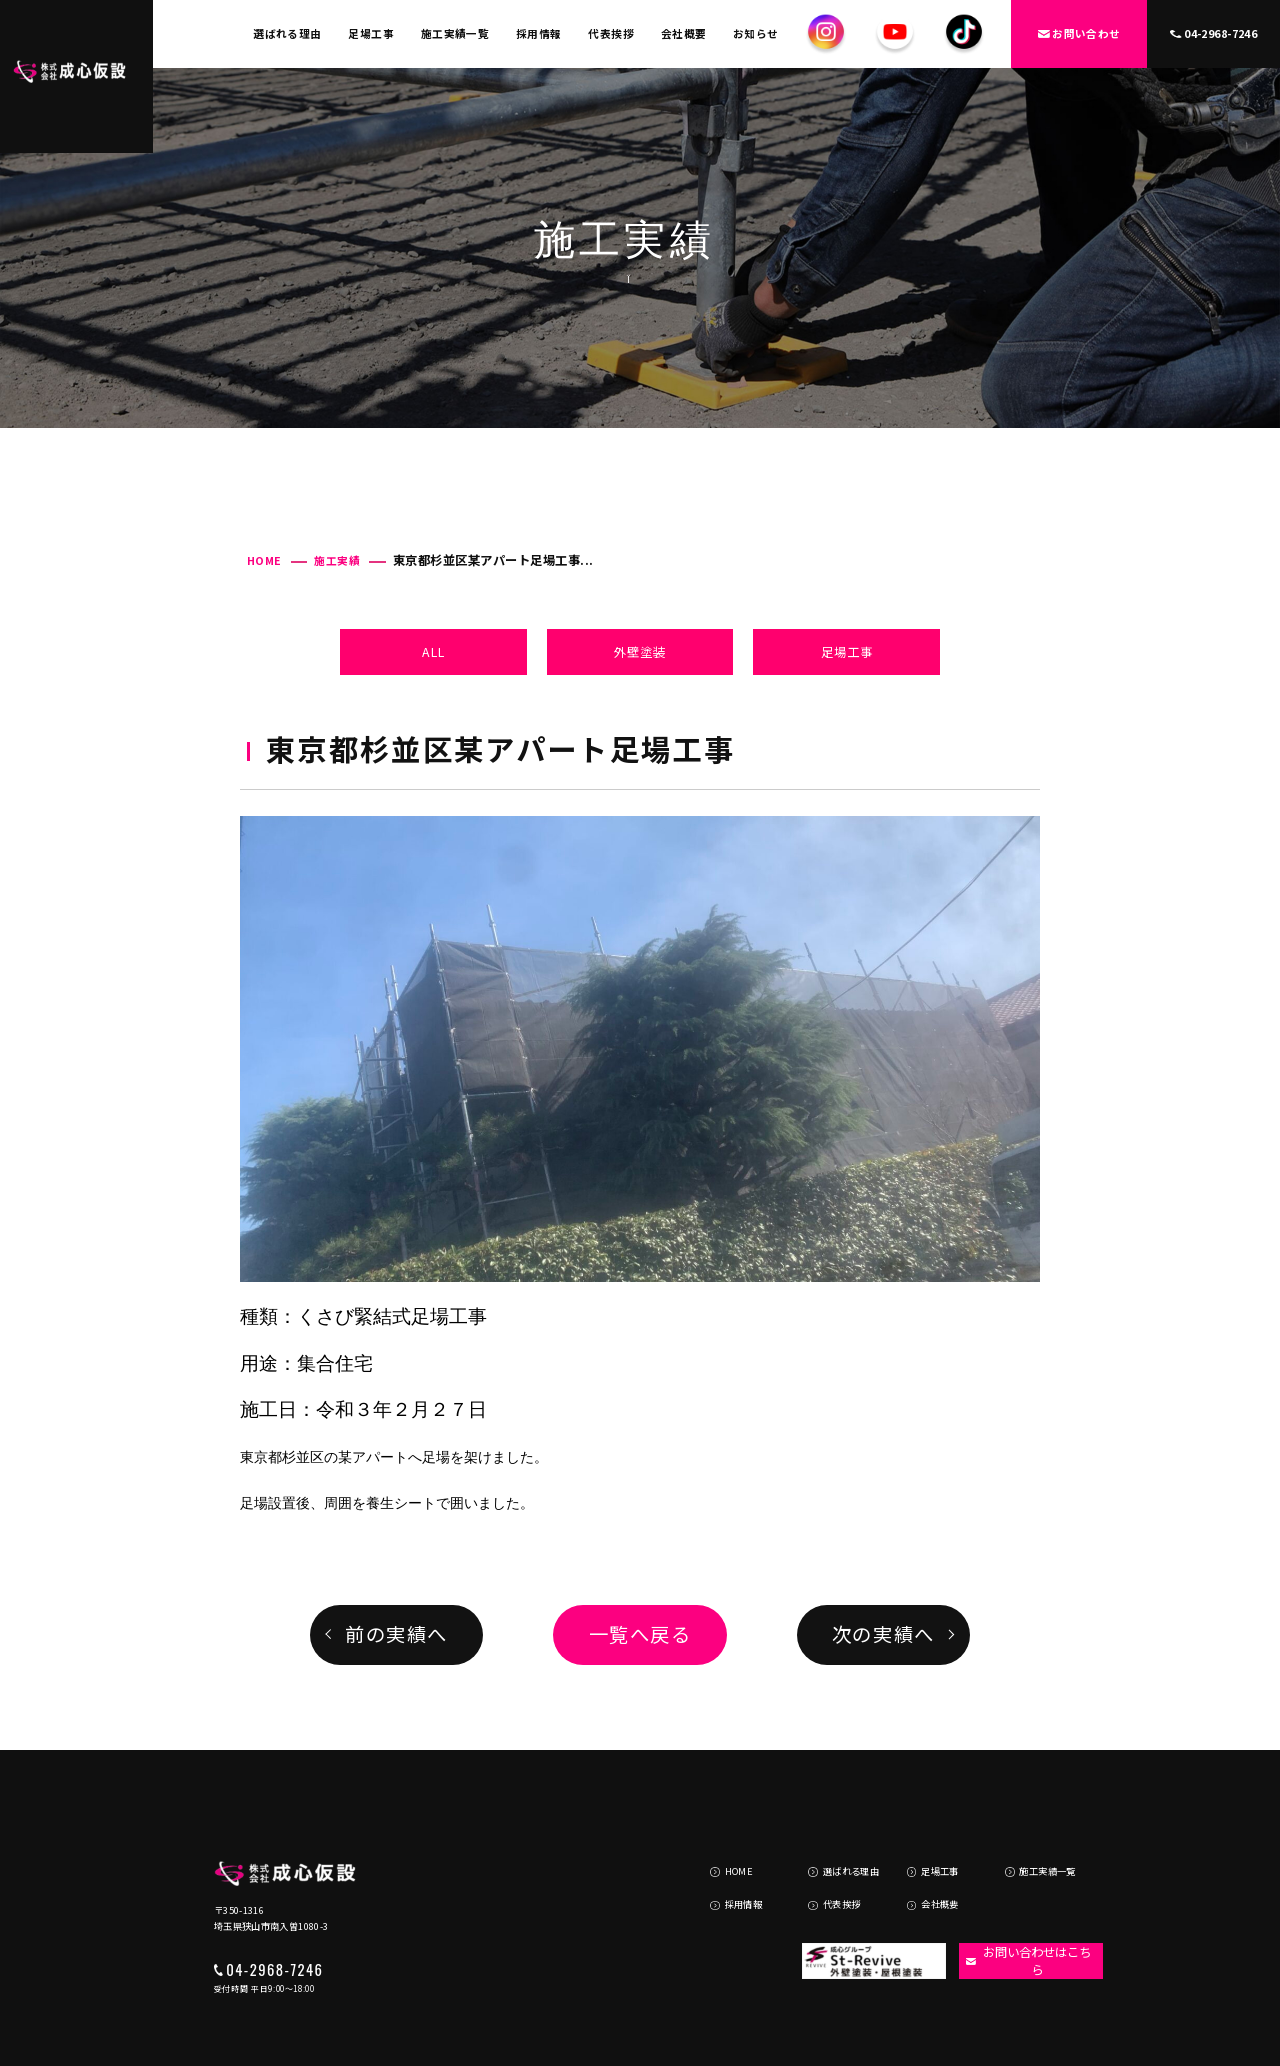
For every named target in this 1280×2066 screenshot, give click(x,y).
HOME (264, 560)
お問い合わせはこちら (1022, 1902)
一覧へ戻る (640, 1634)
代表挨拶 (611, 33)
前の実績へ (396, 1634)
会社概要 (684, 33)
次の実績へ (883, 1634)
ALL (433, 652)
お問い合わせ (1079, 33)
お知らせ (756, 33)
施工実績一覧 (455, 33)
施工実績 (337, 560)
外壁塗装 (640, 652)
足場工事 (371, 33)
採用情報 (539, 33)
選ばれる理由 (287, 33)
